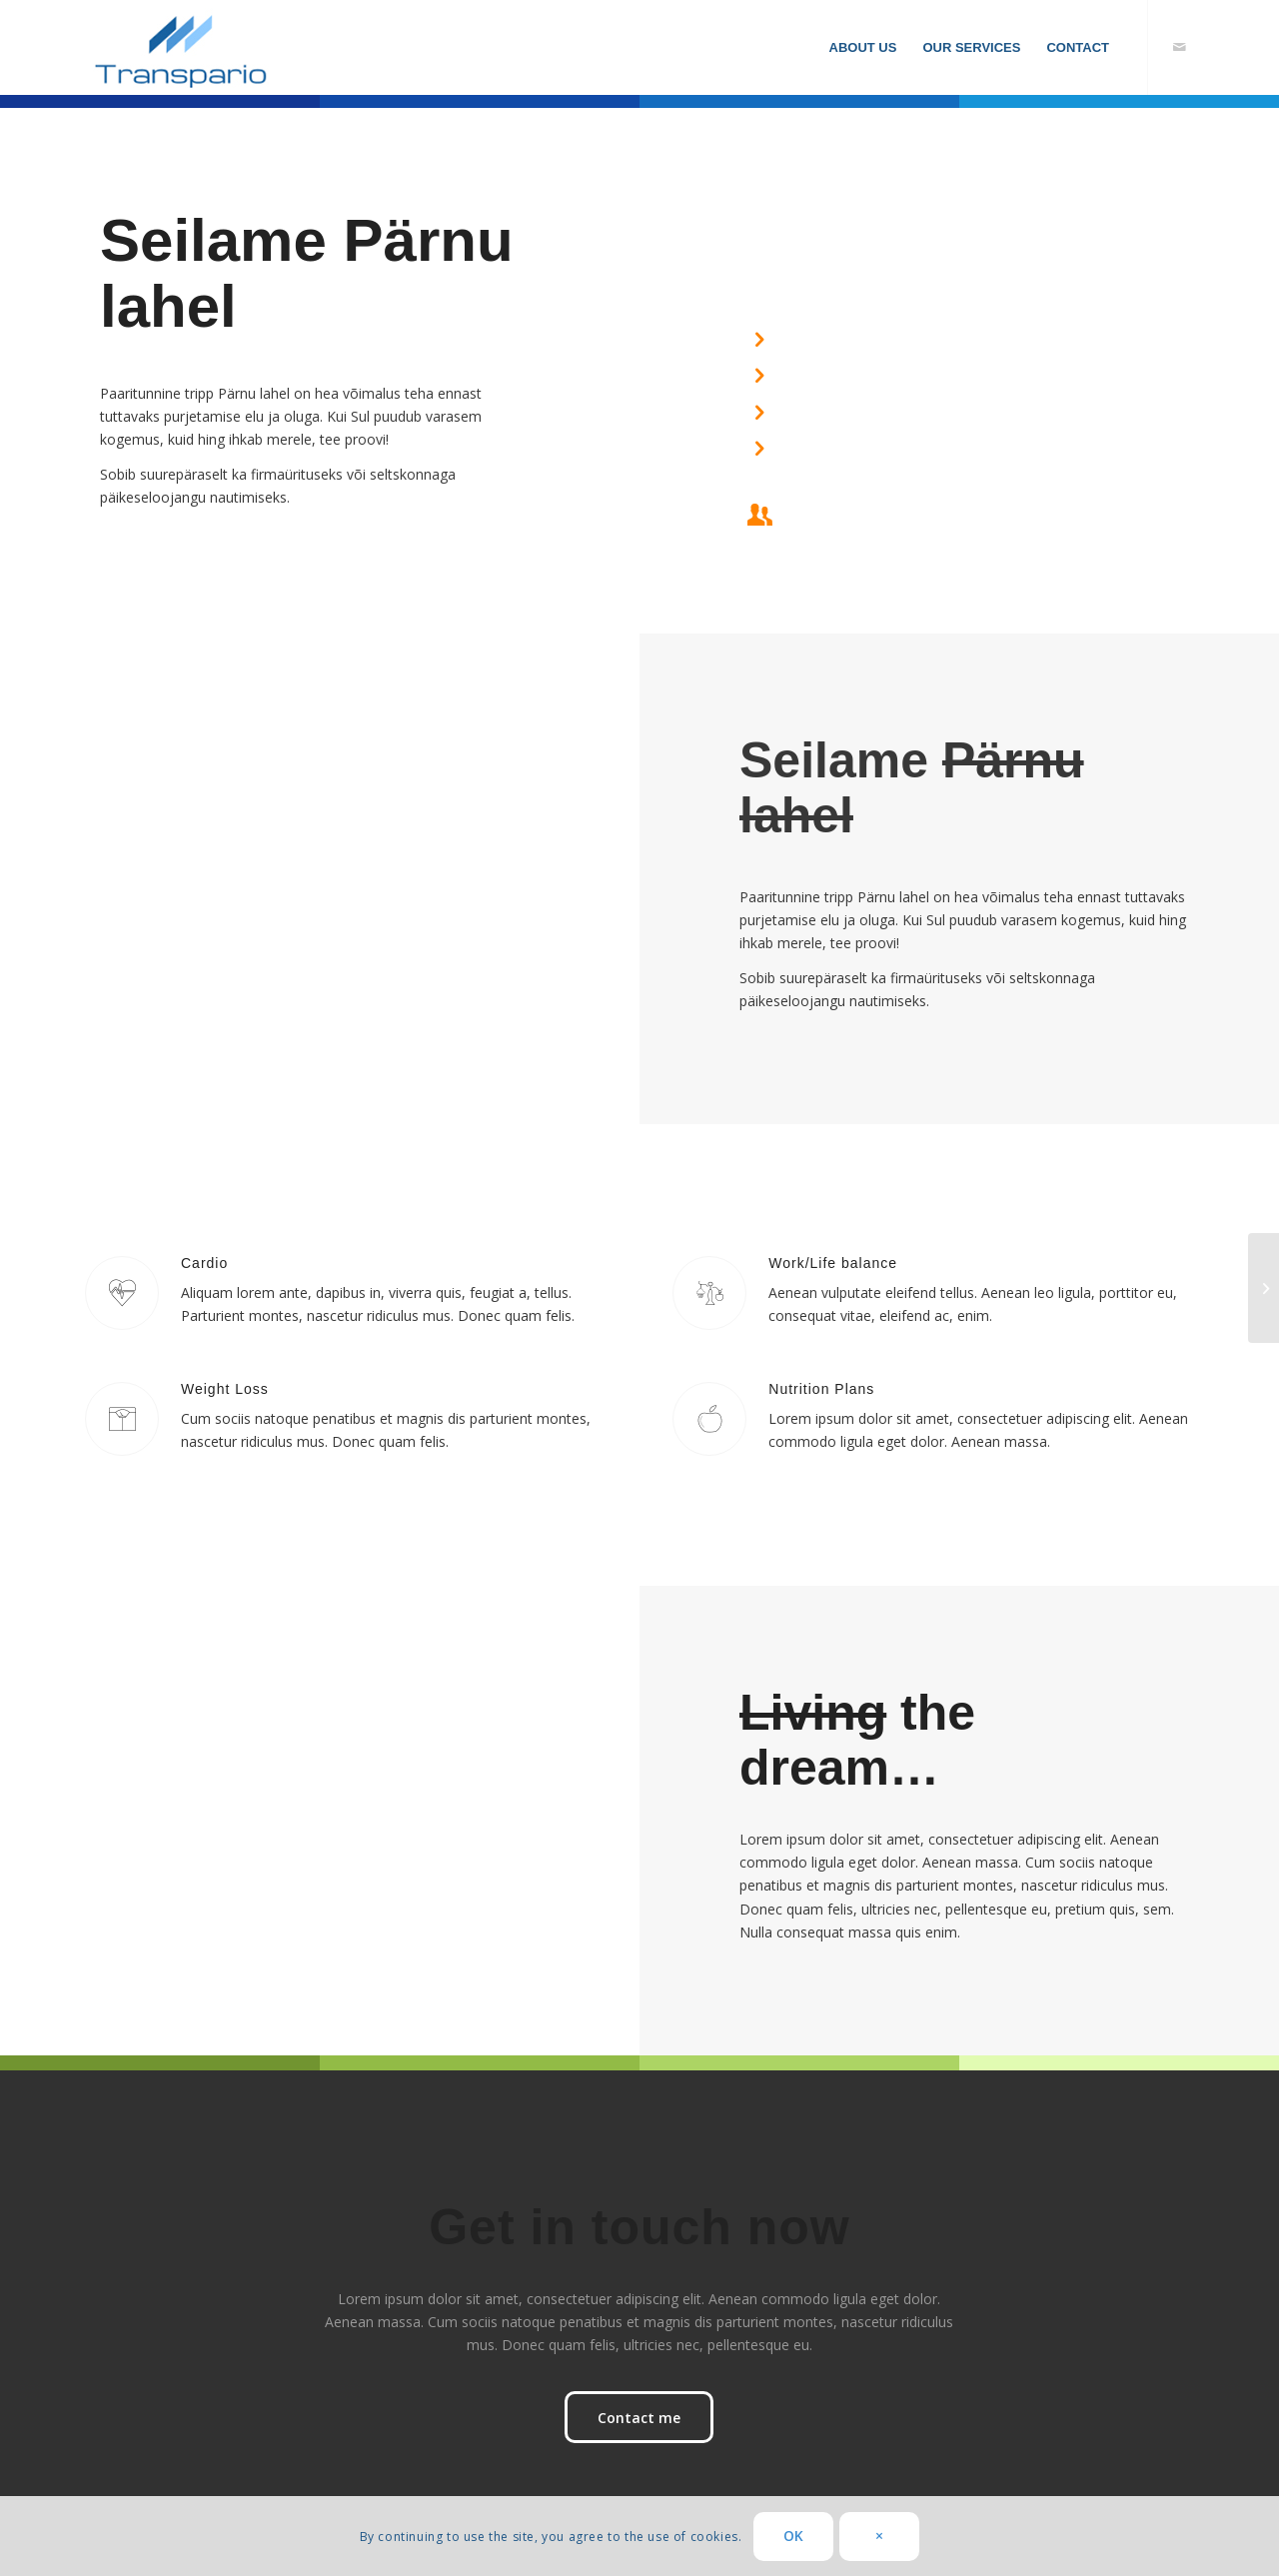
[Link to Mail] (1179, 47)
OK (793, 2535)
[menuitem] (863, 47)
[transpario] (184, 47)
